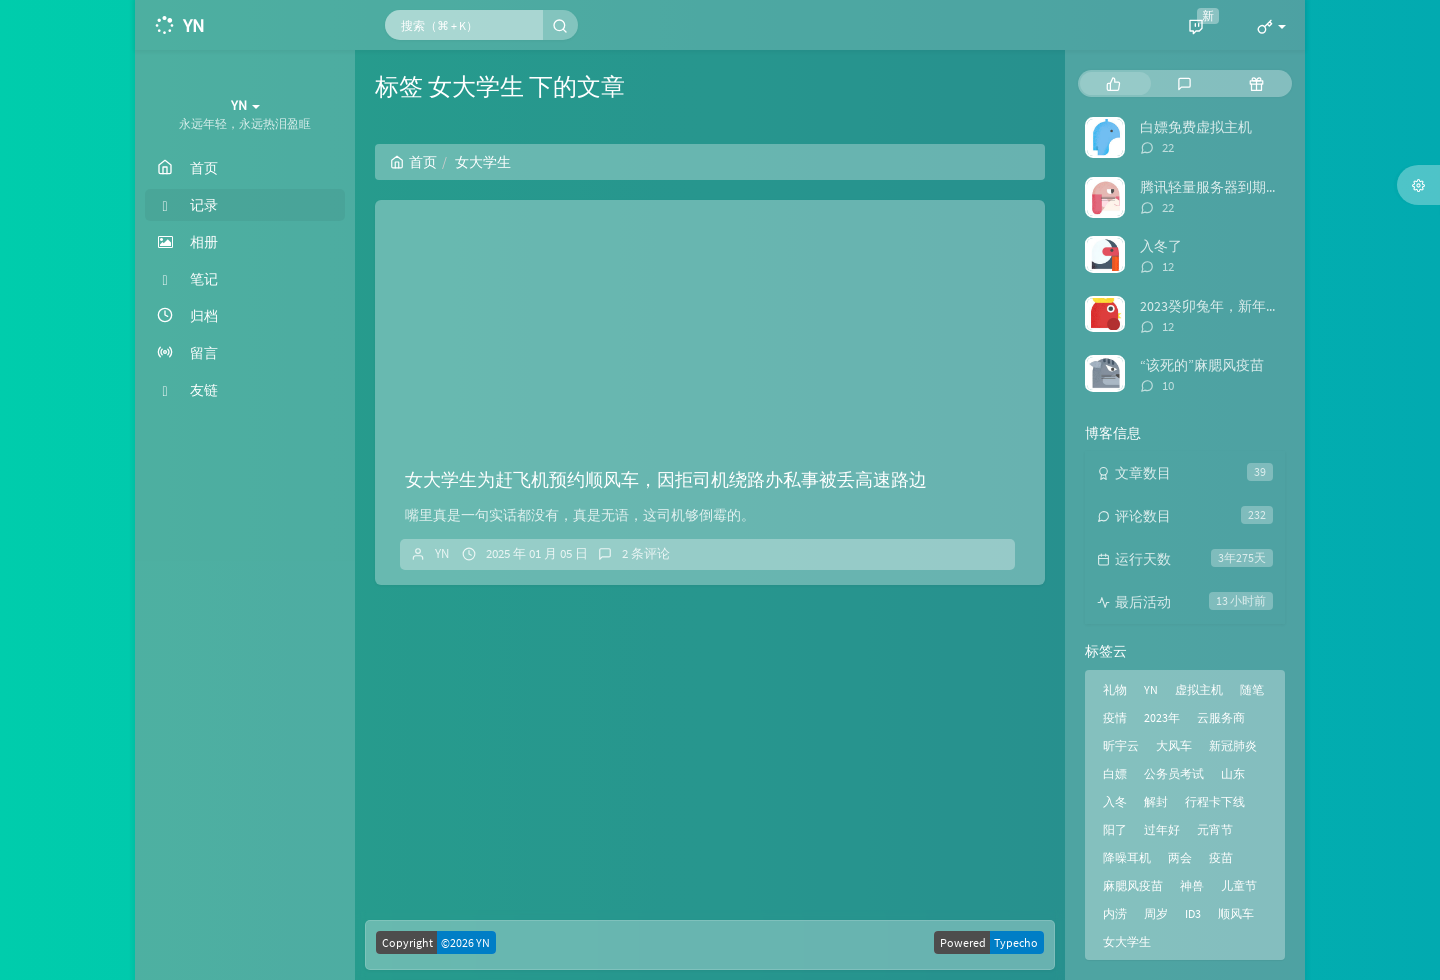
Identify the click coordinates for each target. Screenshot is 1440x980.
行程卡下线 (1215, 801)
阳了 (1115, 829)
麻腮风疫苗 (1133, 885)
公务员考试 (1174, 773)
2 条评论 (646, 553)
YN (442, 553)
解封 (1156, 801)
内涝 (1115, 913)
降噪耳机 (1127, 857)
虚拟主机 (1199, 689)
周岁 (1156, 913)
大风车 (1174, 745)
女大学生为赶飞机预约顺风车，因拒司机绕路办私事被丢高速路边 (666, 479)
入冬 (1115, 801)
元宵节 (1215, 829)
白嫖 (1115, 773)
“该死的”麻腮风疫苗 (1202, 365)
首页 (413, 162)
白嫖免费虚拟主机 (1196, 127)
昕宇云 (1121, 745)
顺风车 (1236, 913)
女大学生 (1127, 941)
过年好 (1162, 829)
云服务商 (1221, 717)
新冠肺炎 (1233, 745)
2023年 (1162, 717)
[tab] (1113, 83)
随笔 (1252, 689)
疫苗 (1221, 857)
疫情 (1115, 717)
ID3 (1193, 913)
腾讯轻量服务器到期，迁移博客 (1238, 187)
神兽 (1192, 885)
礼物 (1115, 689)
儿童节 (1239, 885)
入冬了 (1161, 246)
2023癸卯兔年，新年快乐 (1217, 306)
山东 (1233, 773)
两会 (1180, 857)
